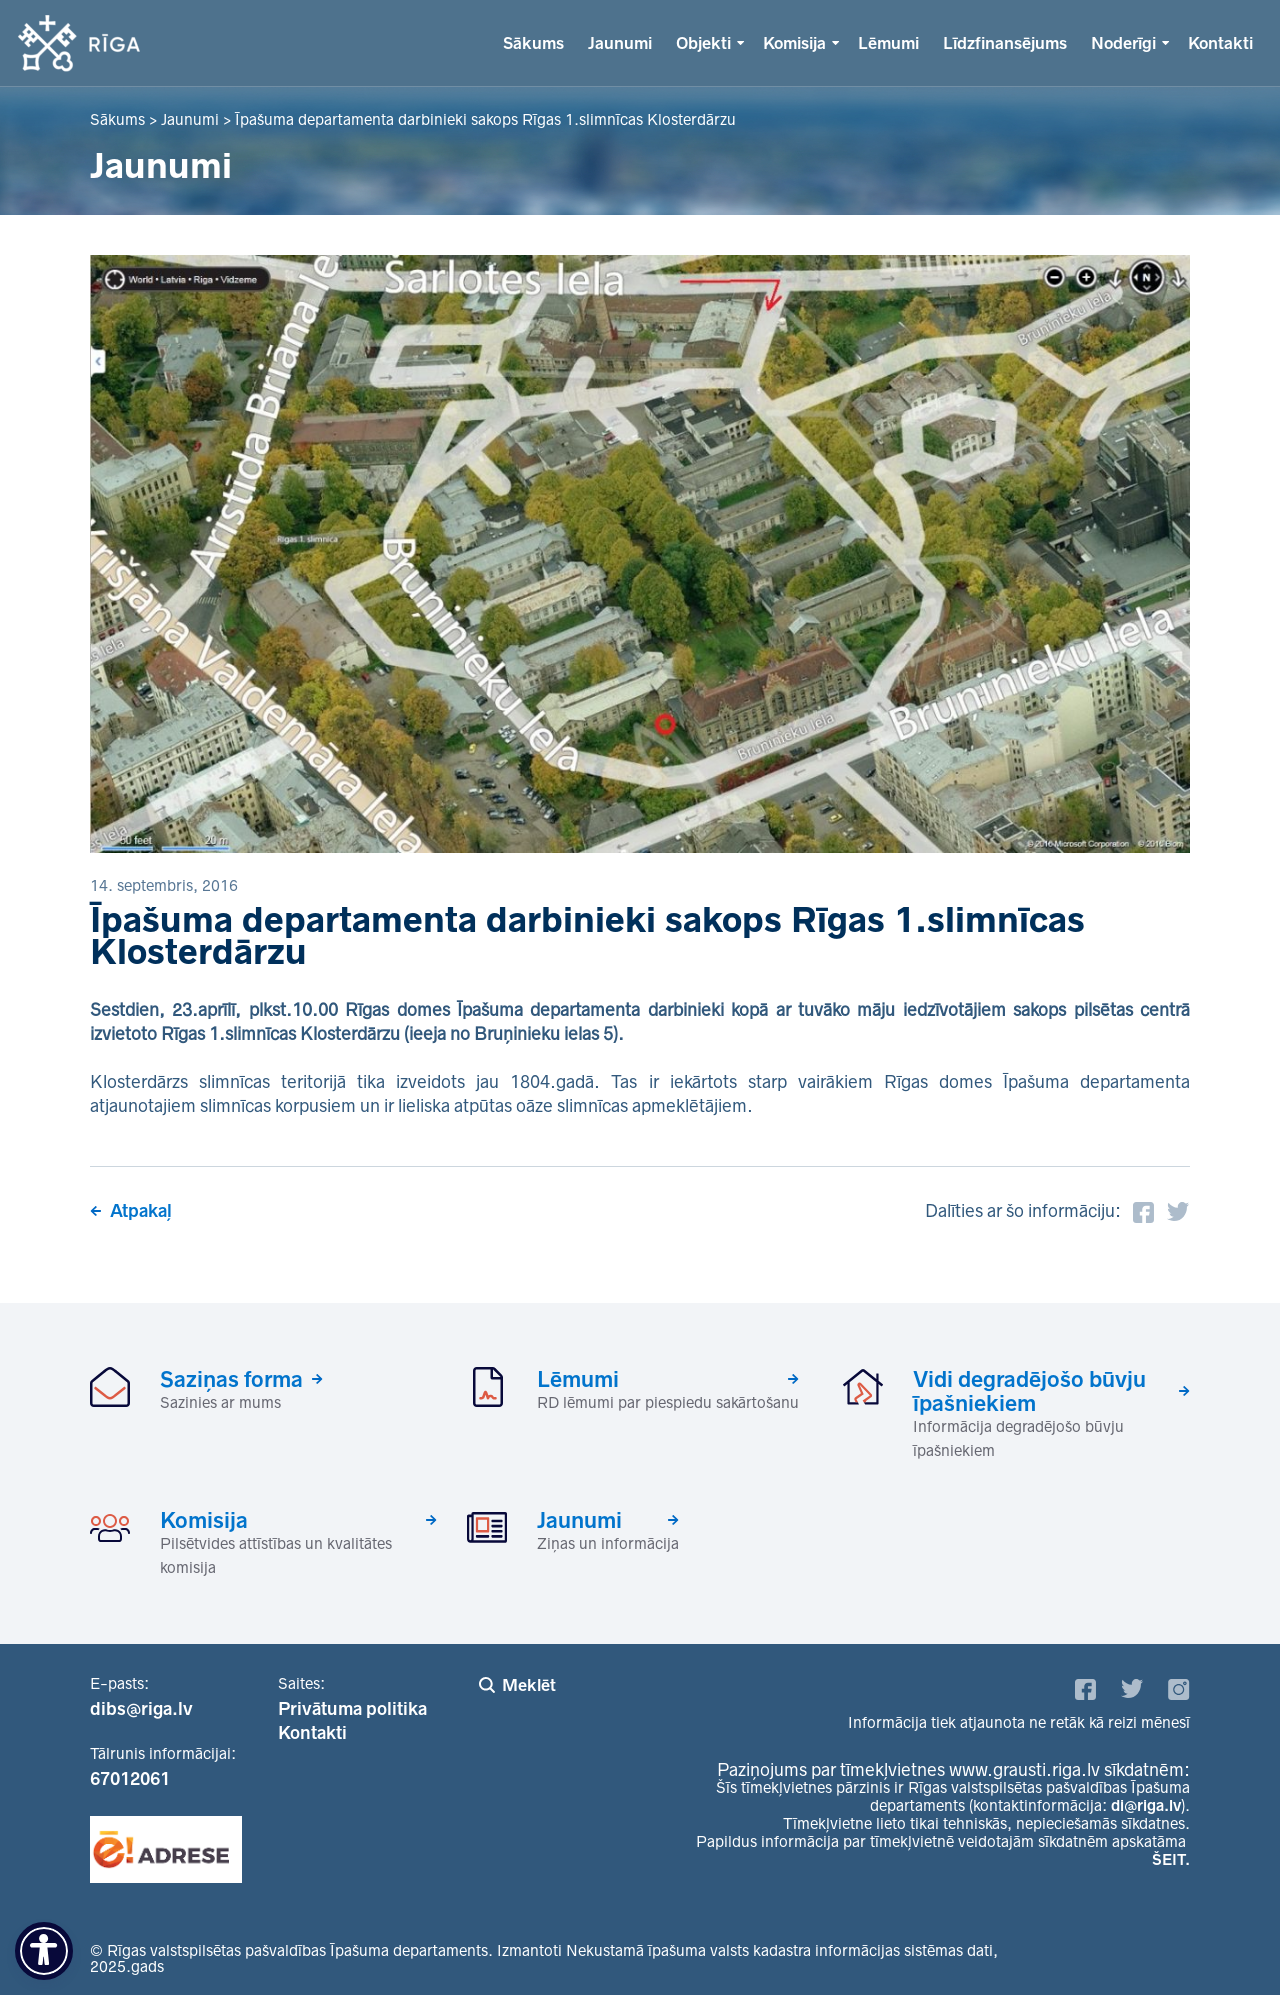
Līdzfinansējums (1005, 43)
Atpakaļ (141, 1211)
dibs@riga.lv (141, 1709)
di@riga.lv (1146, 1805)
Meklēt (529, 1685)
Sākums (533, 43)
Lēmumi (888, 43)
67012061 (130, 1779)
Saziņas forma (231, 1379)
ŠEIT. (1171, 1859)
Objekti (703, 43)
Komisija (794, 43)
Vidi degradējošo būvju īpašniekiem (1029, 1391)
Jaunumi (620, 43)
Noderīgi (1123, 43)
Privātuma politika (352, 1709)
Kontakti (1220, 43)
